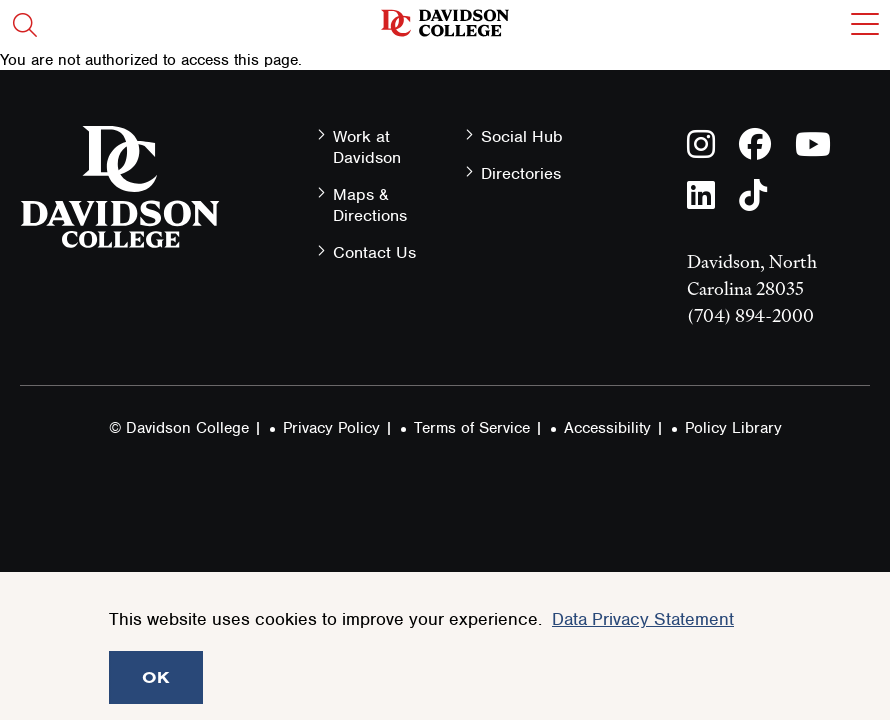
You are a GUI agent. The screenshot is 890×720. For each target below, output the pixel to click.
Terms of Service (472, 428)
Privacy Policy (331, 428)
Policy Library (733, 428)
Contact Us (374, 252)
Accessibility (607, 428)
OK (156, 677)
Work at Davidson (367, 147)
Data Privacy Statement (643, 619)
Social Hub (522, 136)
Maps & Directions (370, 205)
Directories (521, 173)
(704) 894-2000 (750, 315)
